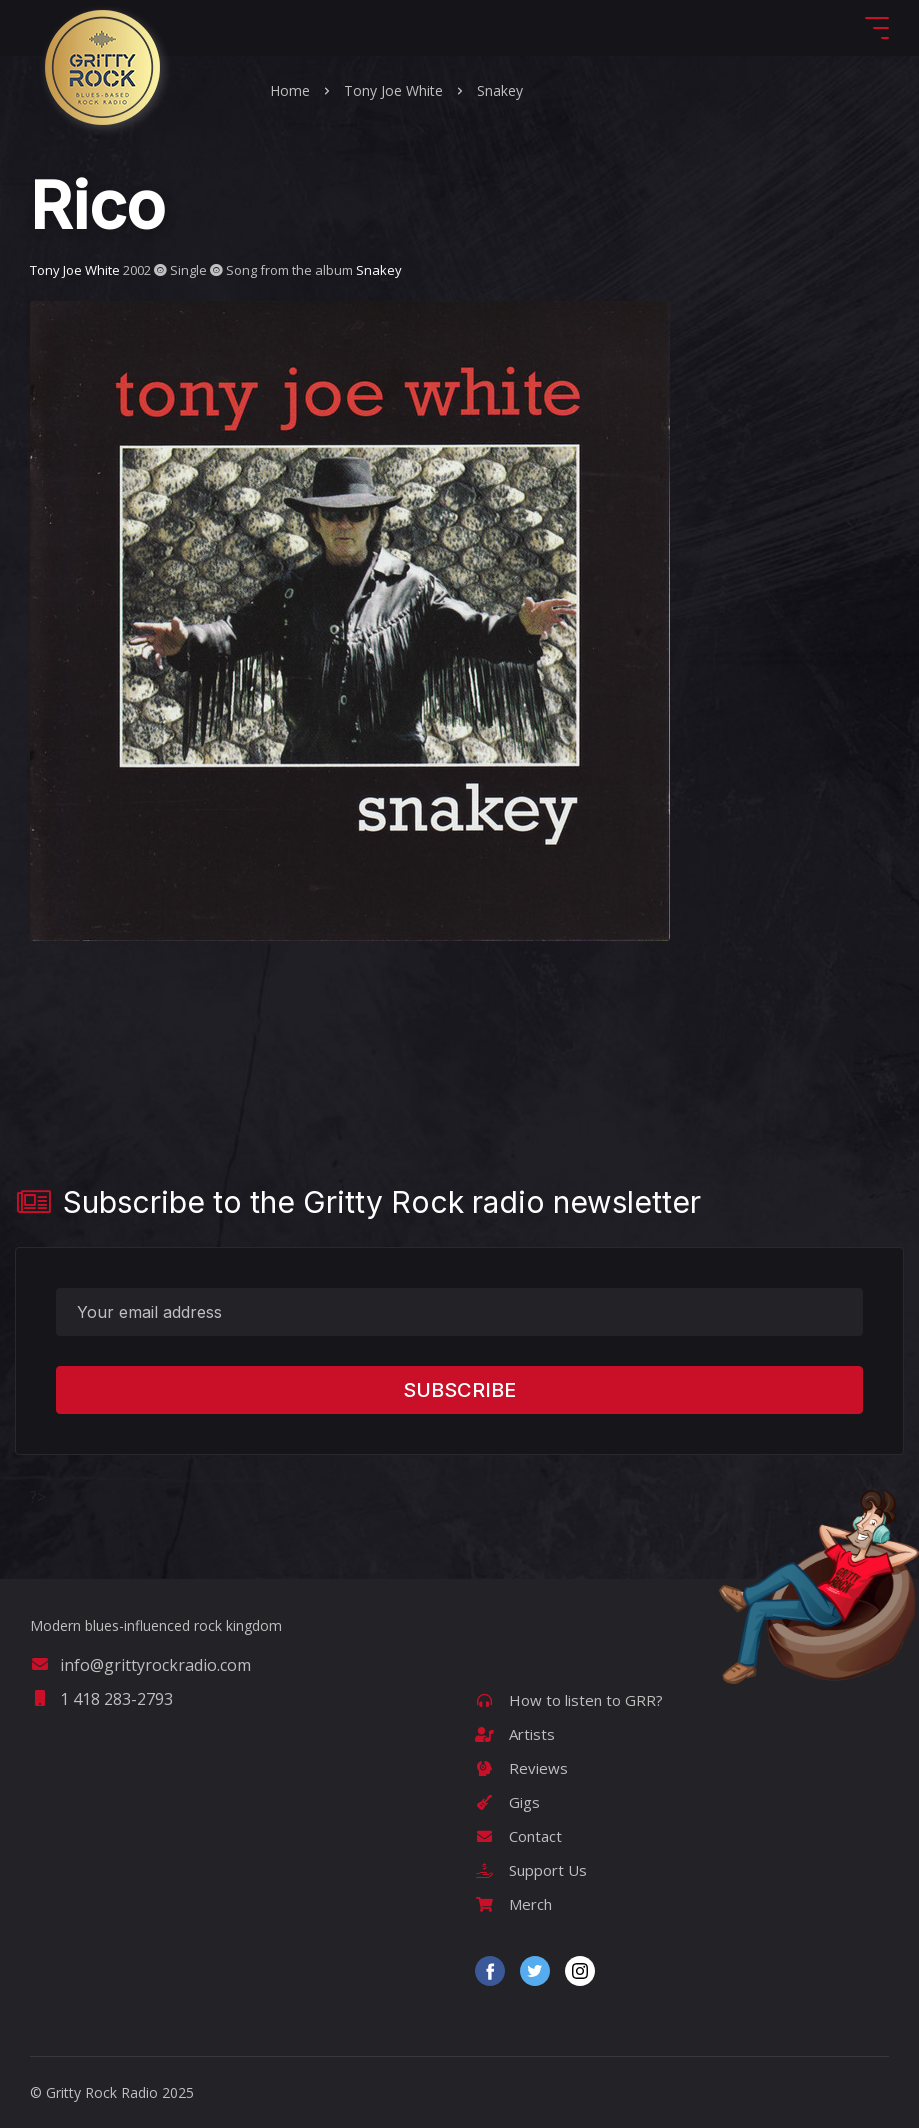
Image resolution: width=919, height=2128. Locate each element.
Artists (515, 1734)
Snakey (500, 90)
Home (290, 90)
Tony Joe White (393, 90)
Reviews (521, 1768)
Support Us (531, 1870)
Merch (513, 1904)
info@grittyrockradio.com (140, 1665)
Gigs (507, 1802)
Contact (518, 1836)
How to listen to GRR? (569, 1700)
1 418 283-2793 (101, 1699)
